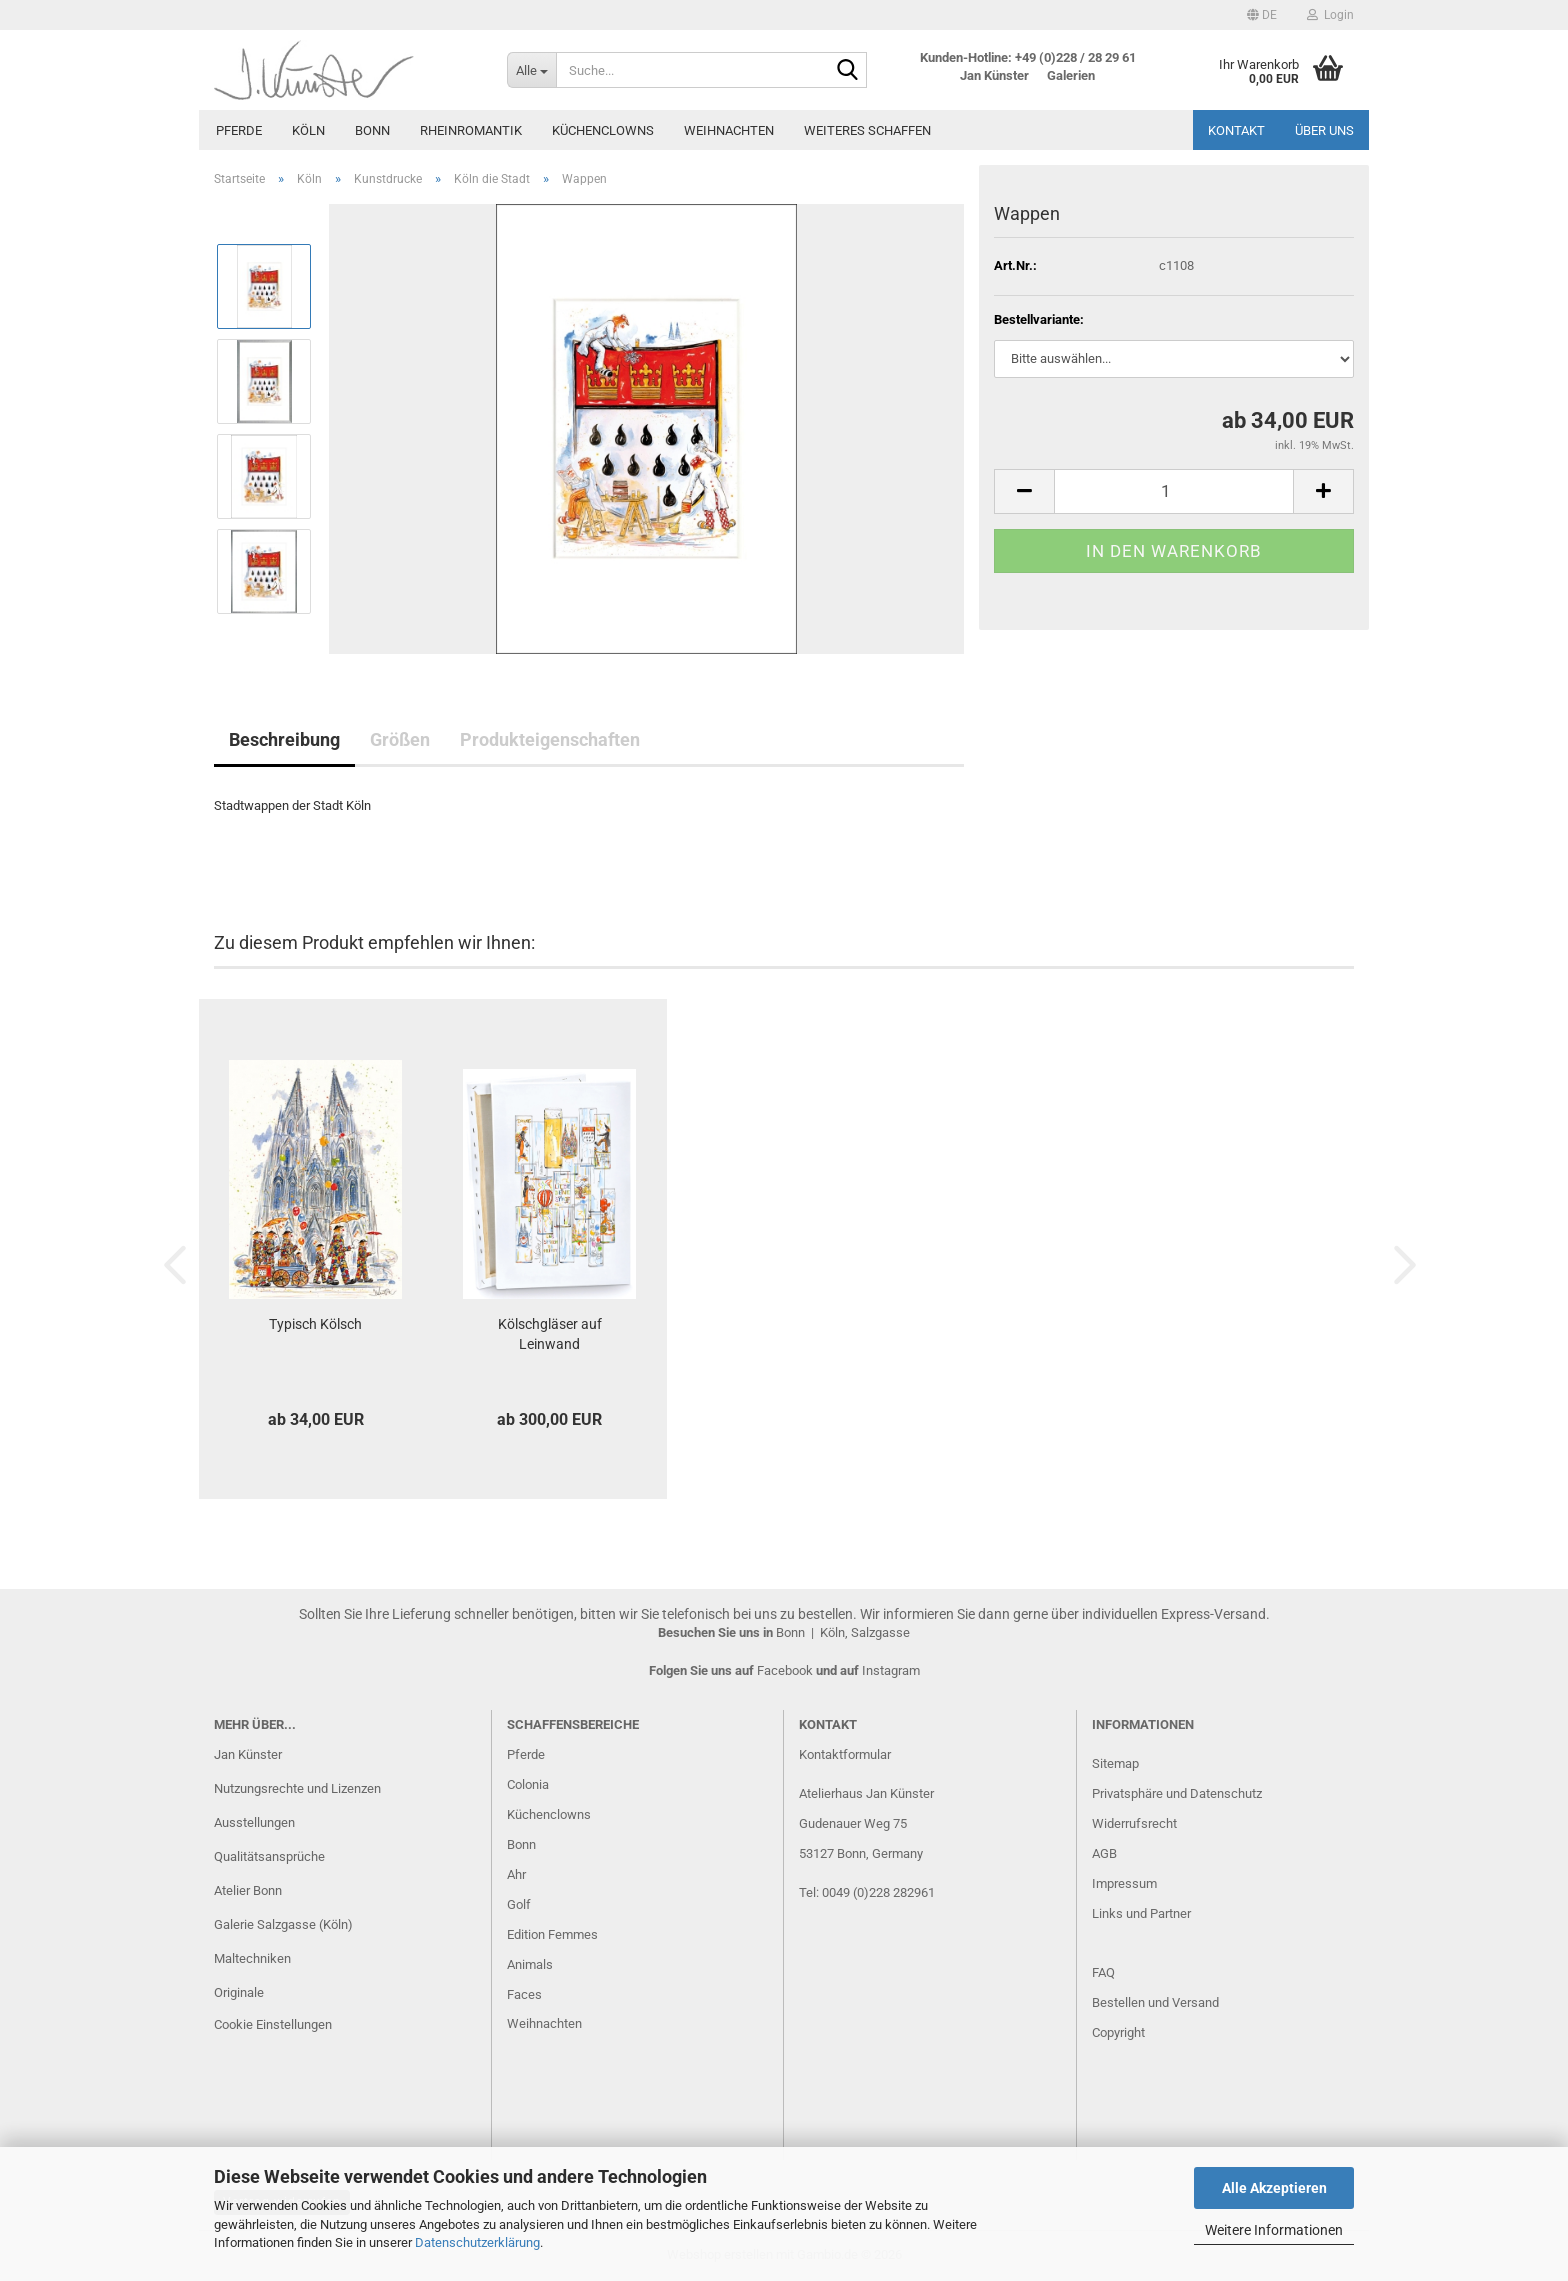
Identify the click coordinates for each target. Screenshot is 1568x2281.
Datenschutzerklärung (477, 2242)
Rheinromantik (471, 130)
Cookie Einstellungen (273, 2024)
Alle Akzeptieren (1274, 2188)
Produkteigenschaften (550, 739)
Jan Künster (248, 1754)
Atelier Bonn (248, 1890)
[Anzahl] (1174, 491)
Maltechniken (252, 1958)
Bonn (372, 130)
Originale (239, 1992)
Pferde (239, 130)
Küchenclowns (603, 130)
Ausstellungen (254, 1822)
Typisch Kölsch (315, 1324)
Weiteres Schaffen (867, 130)
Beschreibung (284, 739)
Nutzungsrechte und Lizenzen (297, 1788)
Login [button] (1330, 15)
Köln (308, 130)
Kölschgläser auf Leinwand (550, 1334)
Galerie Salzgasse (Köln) (283, 1924)
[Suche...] (531, 70)
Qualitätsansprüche (269, 1856)
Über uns (1324, 130)
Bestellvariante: (1039, 319)
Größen (400, 739)
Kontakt (1236, 130)
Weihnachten (729, 130)
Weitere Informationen (1274, 2230)
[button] (1262, 15)
